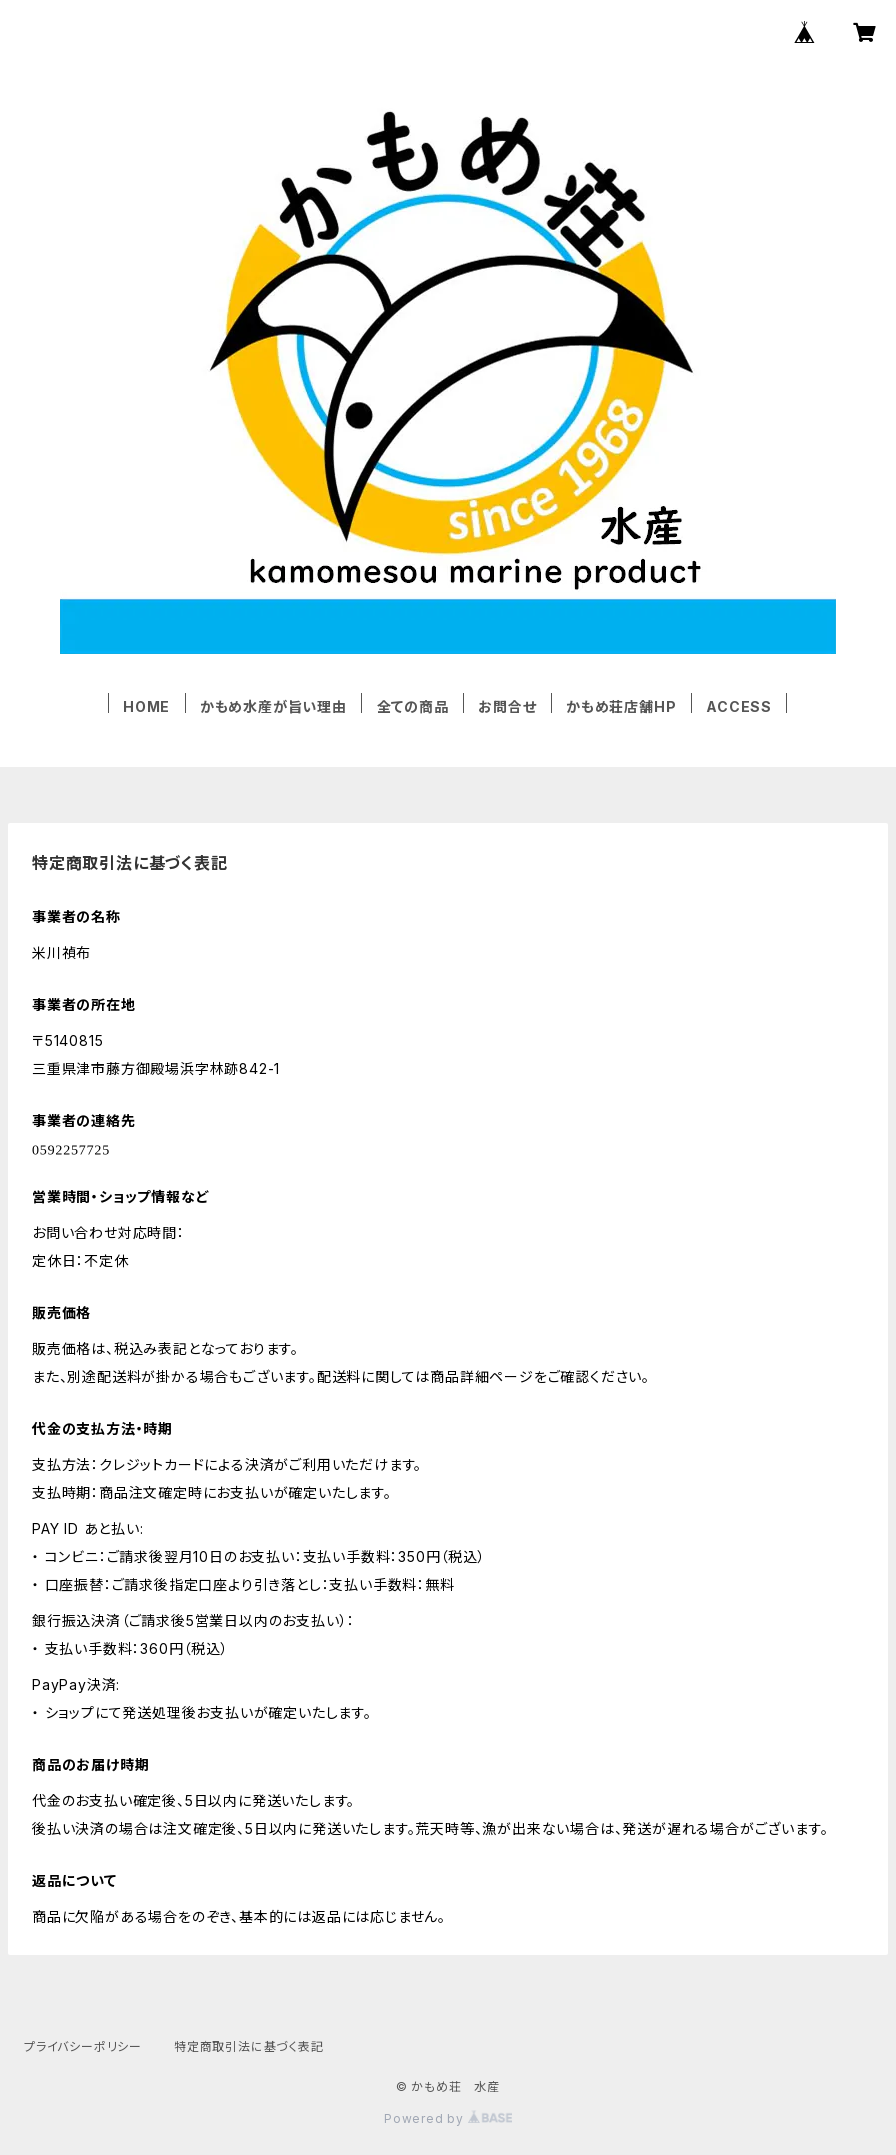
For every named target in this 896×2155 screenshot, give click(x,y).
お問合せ (507, 706)
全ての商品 (413, 706)
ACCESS (739, 706)
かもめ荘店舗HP (621, 706)
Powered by (448, 2118)
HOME (146, 706)
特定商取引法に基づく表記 (249, 2046)
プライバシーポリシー (83, 2046)
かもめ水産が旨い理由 (273, 706)
